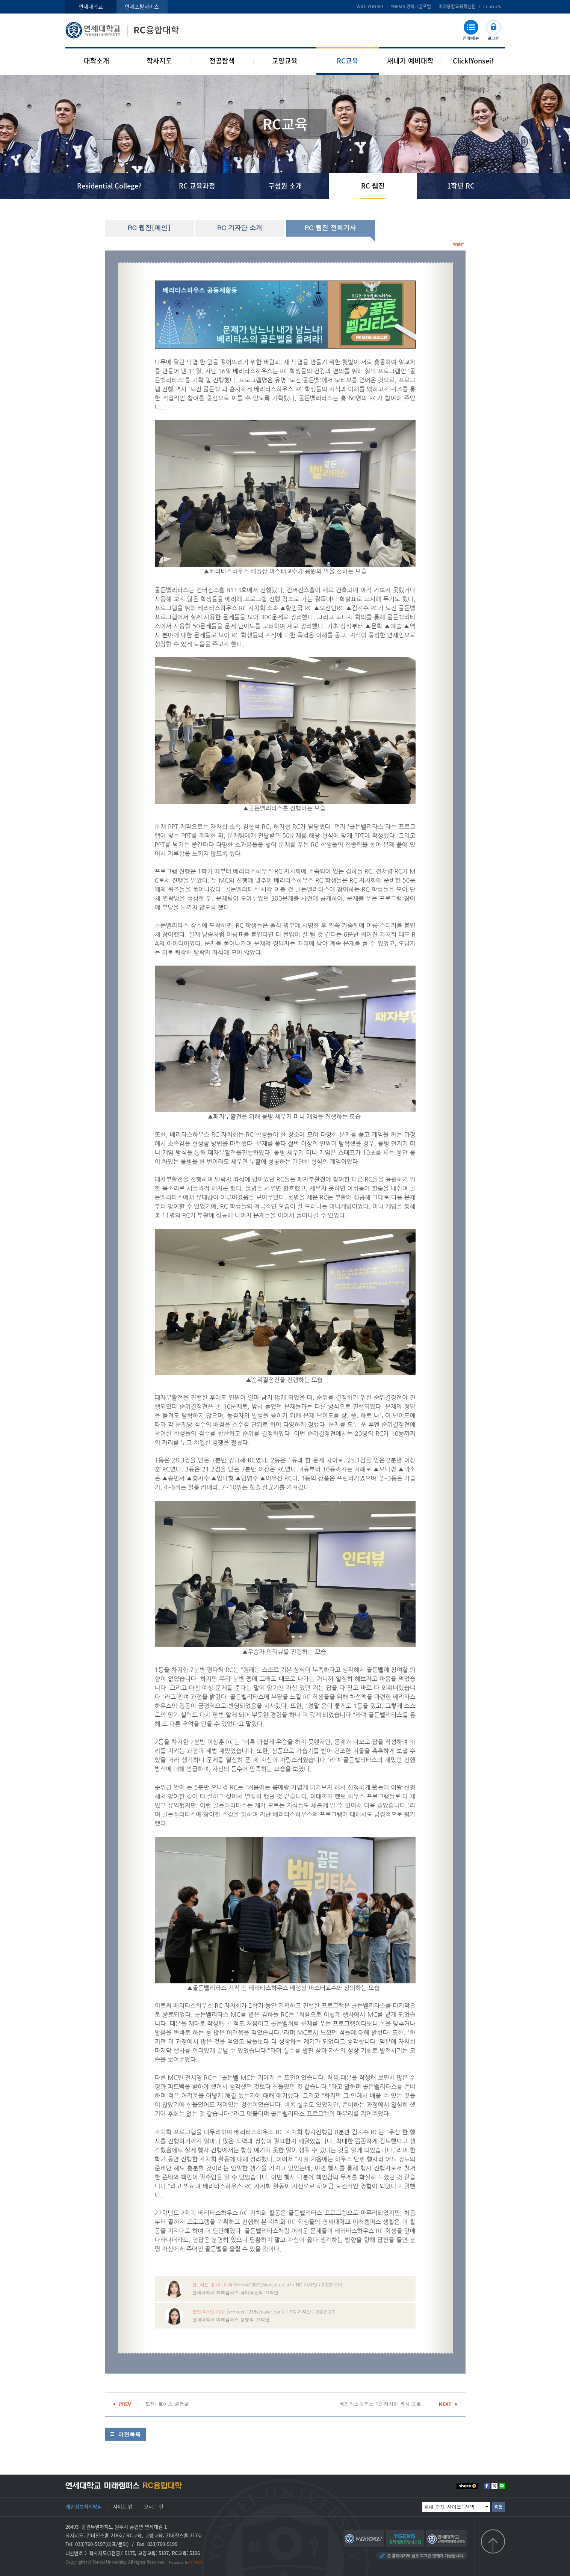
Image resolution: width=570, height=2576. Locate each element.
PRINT (458, 244)
